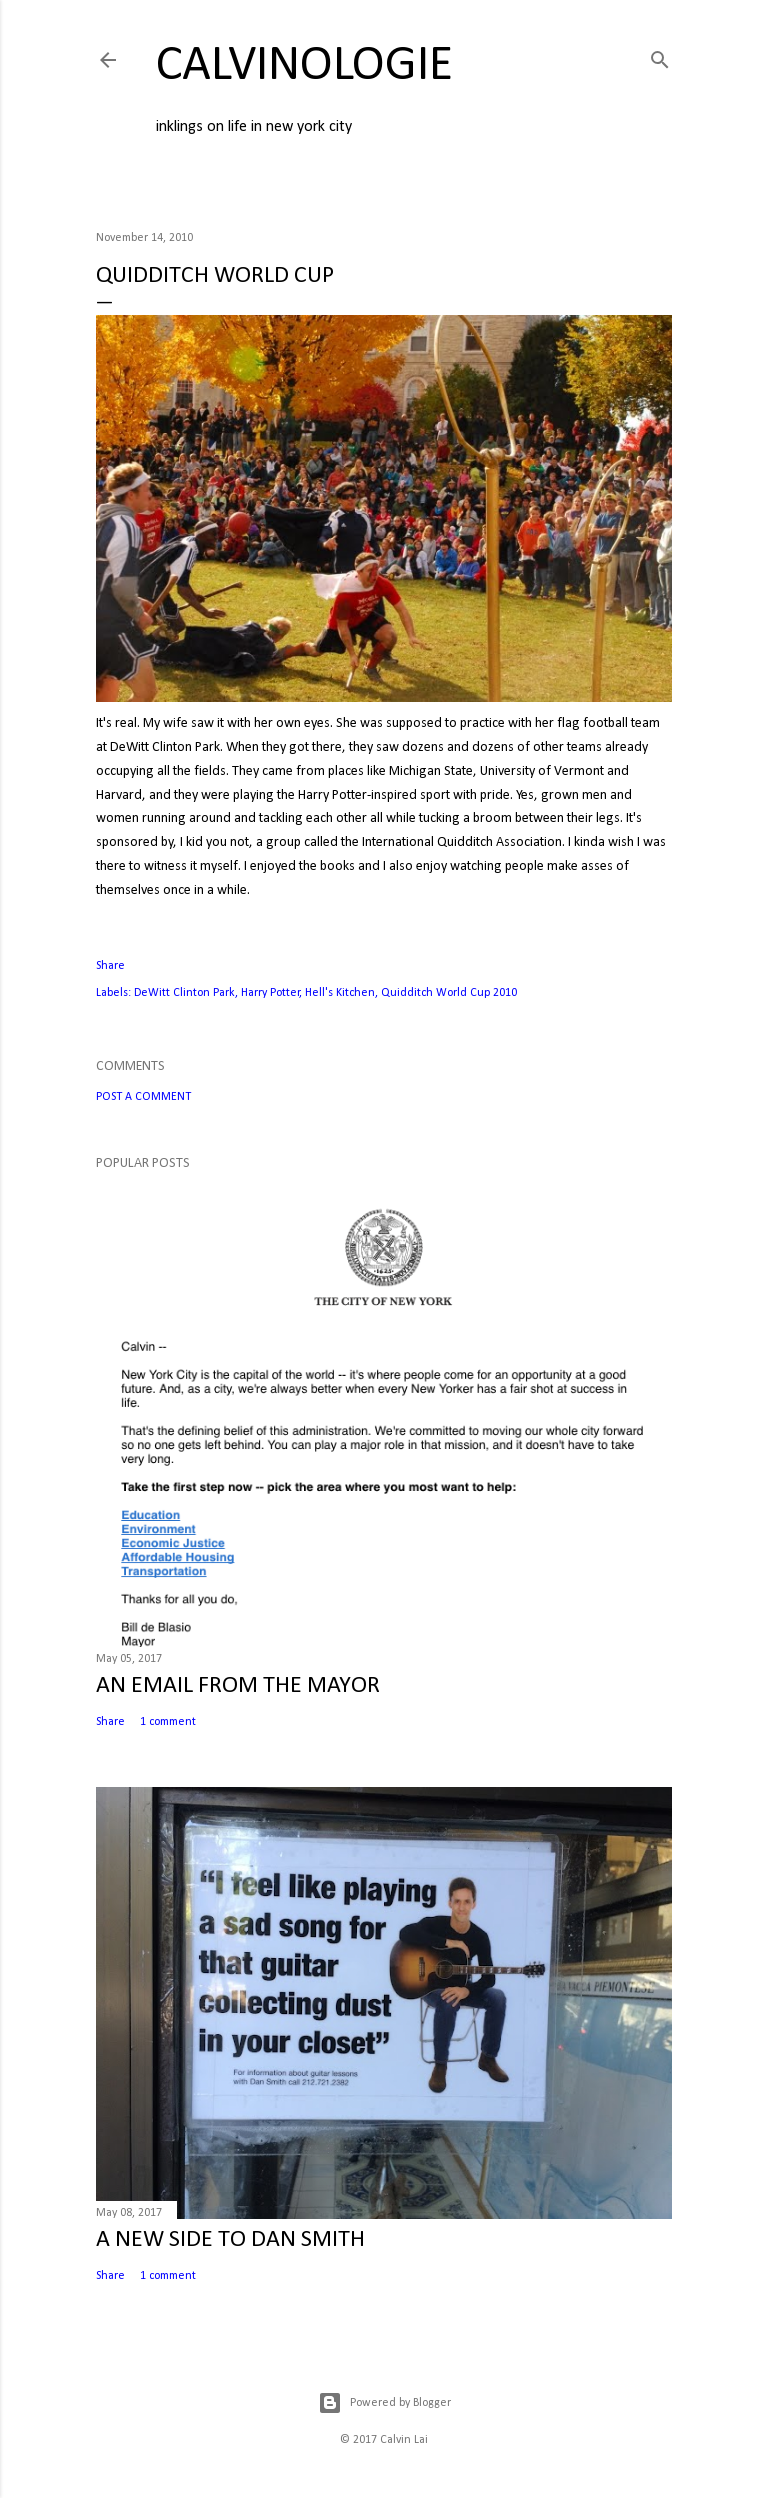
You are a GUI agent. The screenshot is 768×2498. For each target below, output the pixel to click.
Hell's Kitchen (340, 993)
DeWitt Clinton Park (184, 993)
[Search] (660, 56)
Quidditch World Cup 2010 (449, 993)
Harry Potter (270, 993)
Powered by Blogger (384, 2403)
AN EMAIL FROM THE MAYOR (238, 1686)
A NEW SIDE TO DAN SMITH (230, 2240)
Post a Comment (143, 1097)
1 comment (168, 1722)
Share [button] (110, 966)
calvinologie (304, 66)
